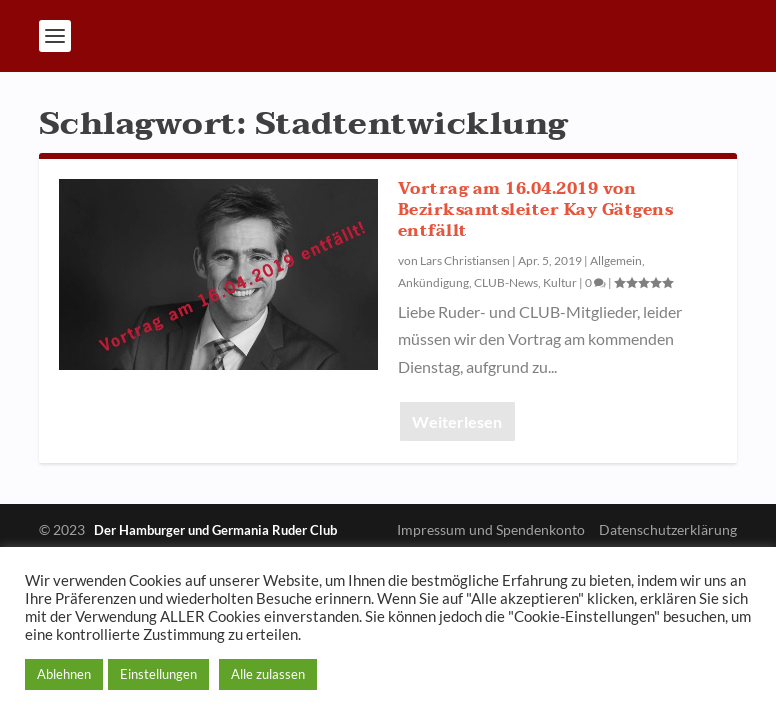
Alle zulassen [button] (268, 674)
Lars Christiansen (465, 260)
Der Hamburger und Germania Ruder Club (215, 530)
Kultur (560, 282)
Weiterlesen (457, 421)
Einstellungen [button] (158, 674)
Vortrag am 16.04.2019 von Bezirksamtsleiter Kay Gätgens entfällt (536, 210)
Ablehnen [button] (64, 674)
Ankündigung (433, 282)
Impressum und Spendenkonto (491, 529)
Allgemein (616, 260)
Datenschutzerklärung (668, 529)
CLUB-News (506, 282)
